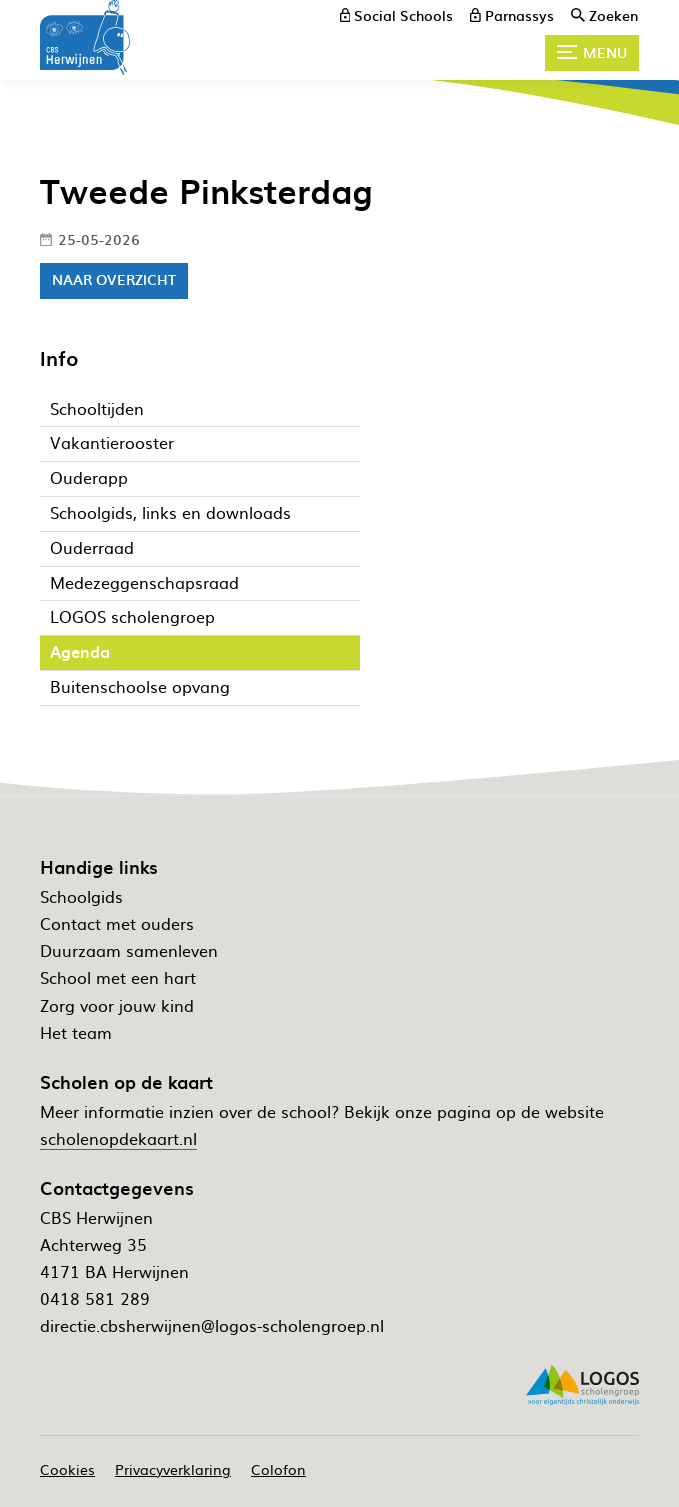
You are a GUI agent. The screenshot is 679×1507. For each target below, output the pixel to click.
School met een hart (118, 977)
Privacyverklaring (173, 1469)
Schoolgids (81, 896)
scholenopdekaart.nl (118, 1138)
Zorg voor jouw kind (117, 1005)
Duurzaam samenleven (129, 950)
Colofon (278, 1469)
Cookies (67, 1469)
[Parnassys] (512, 15)
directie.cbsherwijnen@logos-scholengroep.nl (212, 1325)
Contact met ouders (117, 923)
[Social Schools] (397, 15)
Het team (76, 1032)
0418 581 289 (95, 1298)
